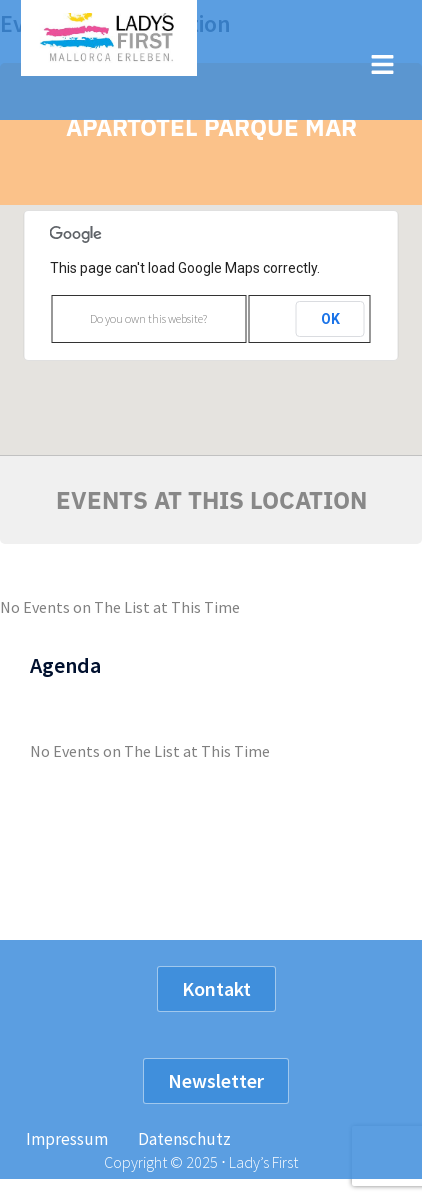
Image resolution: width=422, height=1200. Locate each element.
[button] (382, 65)
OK (330, 319)
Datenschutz (184, 1139)
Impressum (67, 1139)
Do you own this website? (148, 318)
